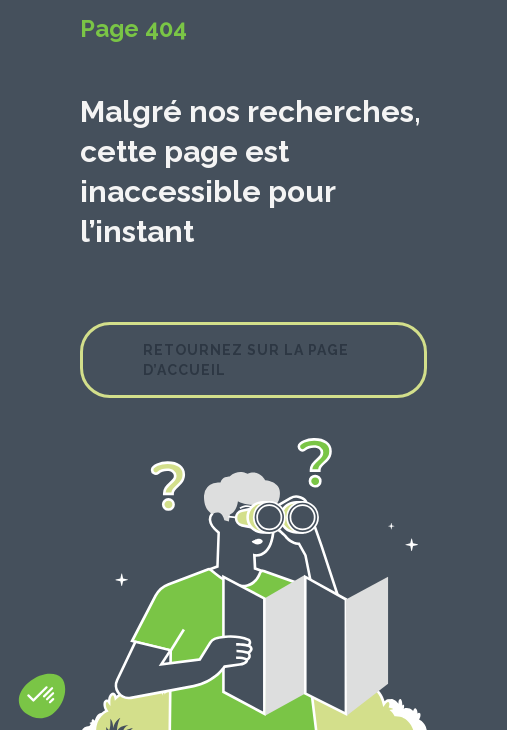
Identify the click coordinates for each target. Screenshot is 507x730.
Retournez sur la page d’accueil (246, 360)
